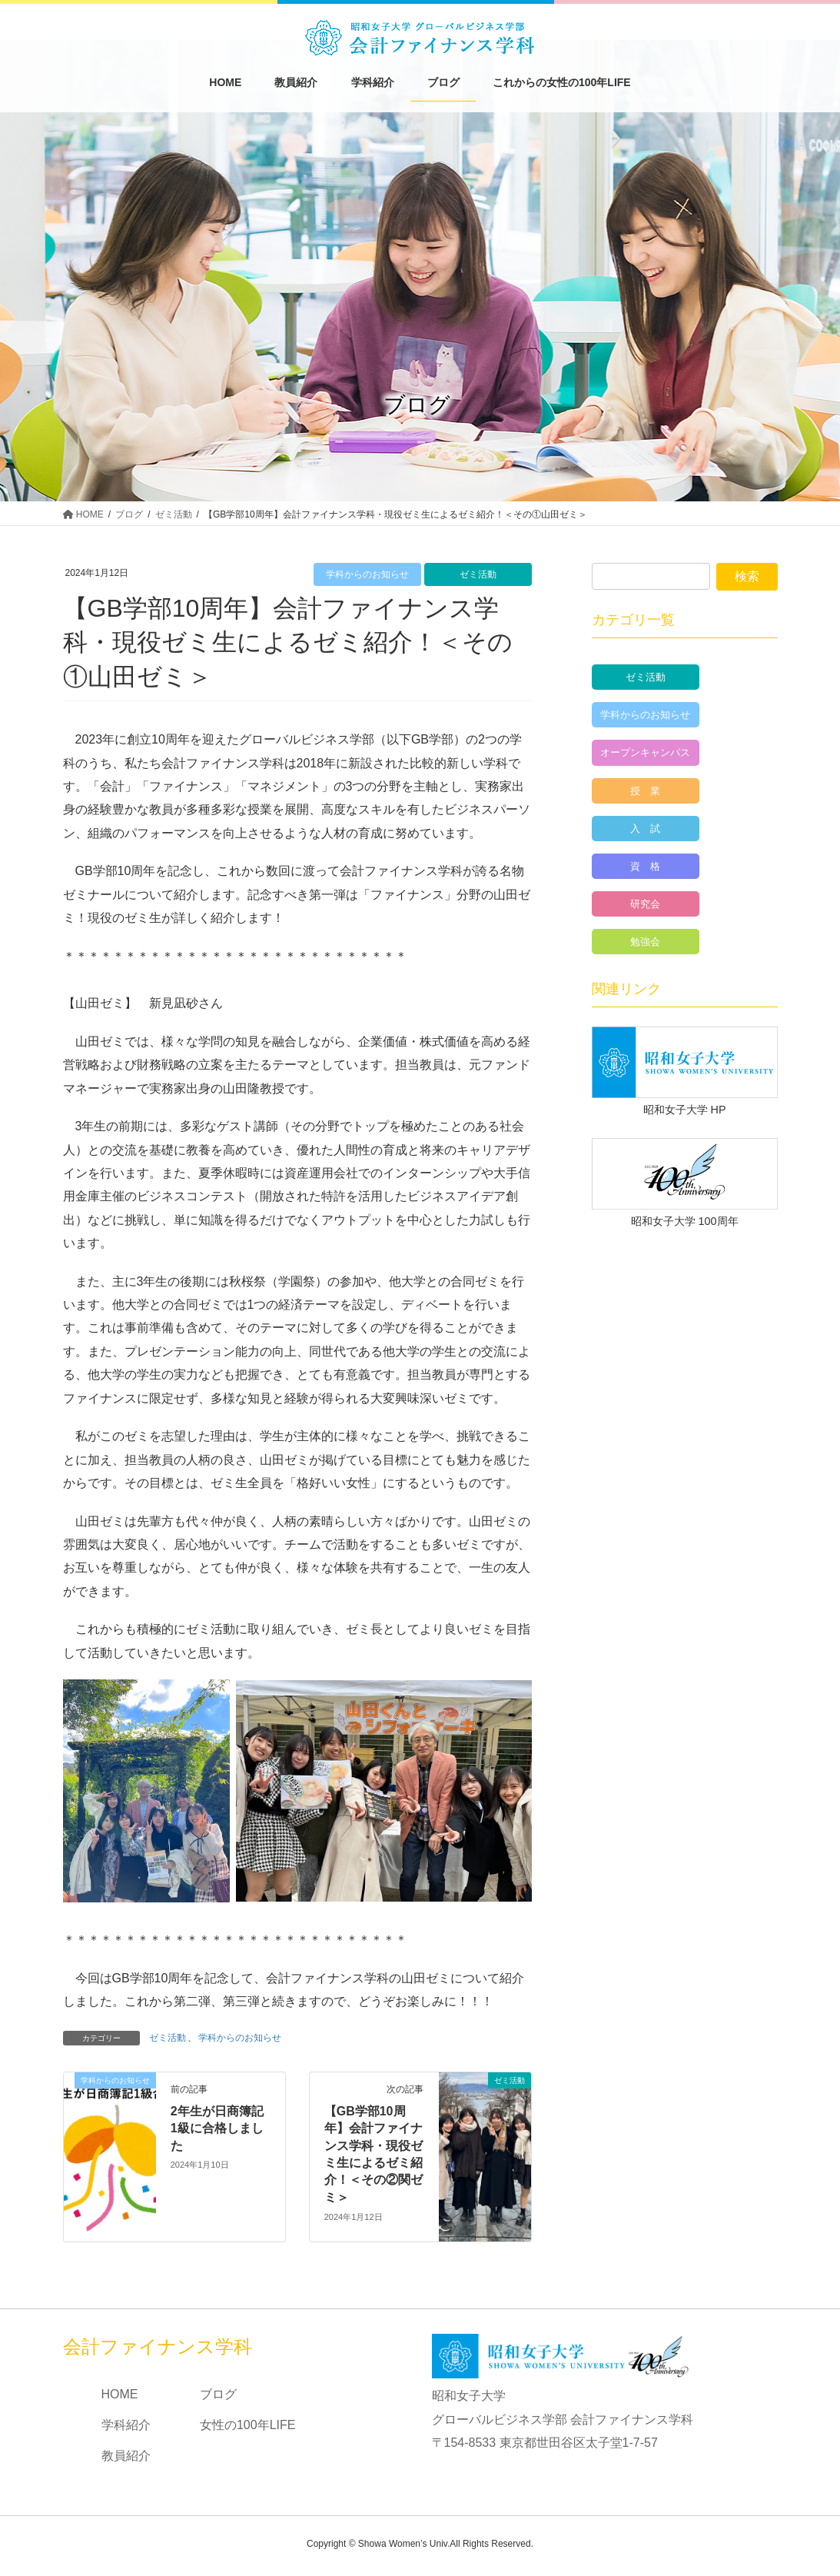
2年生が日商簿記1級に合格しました (217, 2128)
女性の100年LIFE (247, 2424)
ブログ (218, 2394)
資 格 (645, 866)
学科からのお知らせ (367, 574)
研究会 (645, 904)
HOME (119, 2394)
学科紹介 (126, 2424)
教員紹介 (126, 2455)
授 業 (645, 791)
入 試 (645, 828)
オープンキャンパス (645, 752)
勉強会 (645, 941)
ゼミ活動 (478, 574)
